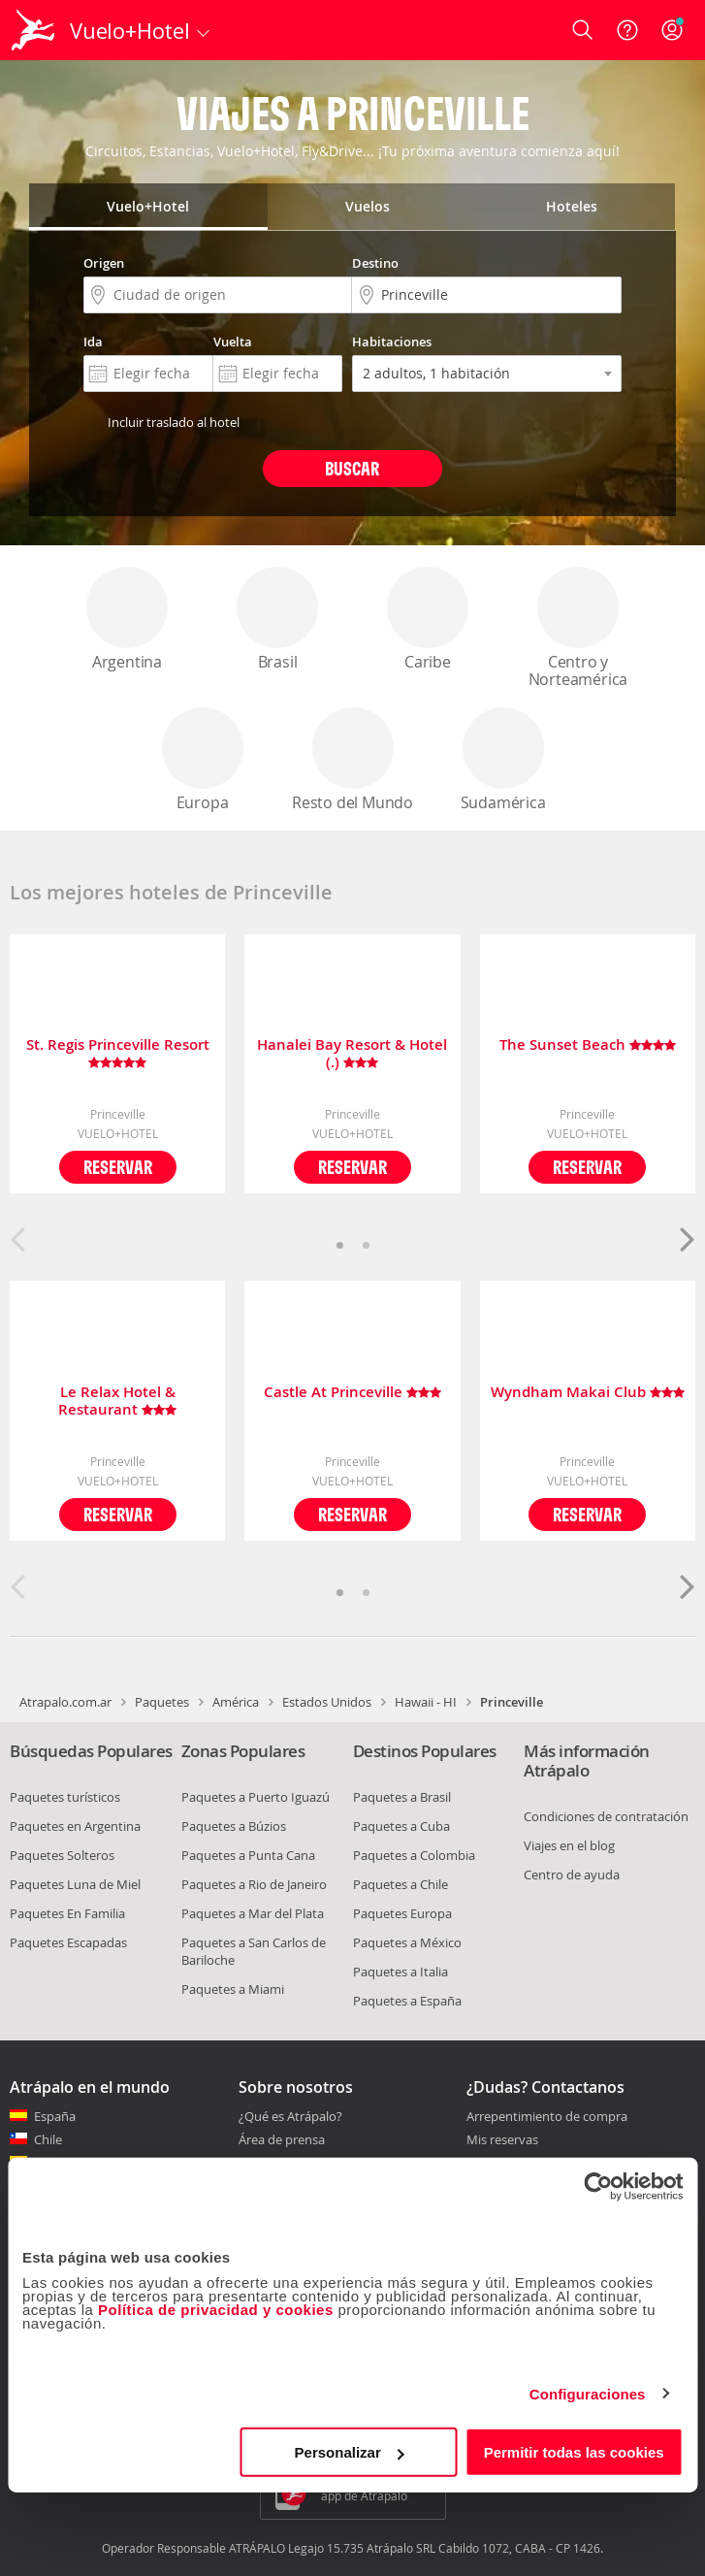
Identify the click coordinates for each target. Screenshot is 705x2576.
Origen (103, 263)
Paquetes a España (407, 2000)
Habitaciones (392, 341)
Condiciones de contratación (606, 1816)
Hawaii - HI (426, 1702)
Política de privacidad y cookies (216, 2309)
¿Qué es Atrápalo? (290, 2116)
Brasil (277, 619)
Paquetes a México (407, 1942)
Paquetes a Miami (232, 1989)
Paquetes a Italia (400, 1971)
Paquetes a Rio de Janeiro (254, 1884)
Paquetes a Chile (400, 1884)
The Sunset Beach (587, 1045)
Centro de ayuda (572, 1874)
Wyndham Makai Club (588, 1393)
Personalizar (349, 2452)
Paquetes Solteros (62, 1855)
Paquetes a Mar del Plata (252, 1913)
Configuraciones (587, 2393)
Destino (375, 263)
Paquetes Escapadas (68, 1942)
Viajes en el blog (569, 1845)
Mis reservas (502, 2140)
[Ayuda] (627, 30)
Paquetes (162, 1702)
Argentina (127, 619)
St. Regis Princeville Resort (117, 1053)
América (235, 1702)
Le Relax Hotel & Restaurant (117, 1401)
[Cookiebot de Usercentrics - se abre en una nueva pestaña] (598, 2186)
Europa (202, 760)
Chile (48, 2139)
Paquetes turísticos (65, 1797)
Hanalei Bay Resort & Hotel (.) (352, 1053)
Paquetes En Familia (67, 1913)
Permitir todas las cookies (574, 2452)
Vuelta (232, 341)
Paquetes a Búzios (233, 1826)
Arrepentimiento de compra (546, 2117)
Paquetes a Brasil (402, 1797)
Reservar (117, 1167)
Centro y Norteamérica (578, 628)
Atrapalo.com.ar (65, 1702)
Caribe (427, 619)
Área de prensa (282, 2139)
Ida (93, 341)
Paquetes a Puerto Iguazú (255, 1797)
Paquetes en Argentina (75, 1826)
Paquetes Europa (402, 1913)
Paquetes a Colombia (414, 1855)
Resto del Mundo (352, 760)
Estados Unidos (326, 1702)
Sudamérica (503, 760)
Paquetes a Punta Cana (248, 1855)
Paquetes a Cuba (401, 1826)
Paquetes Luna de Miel (75, 1884)
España (55, 2116)
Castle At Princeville (352, 1393)
